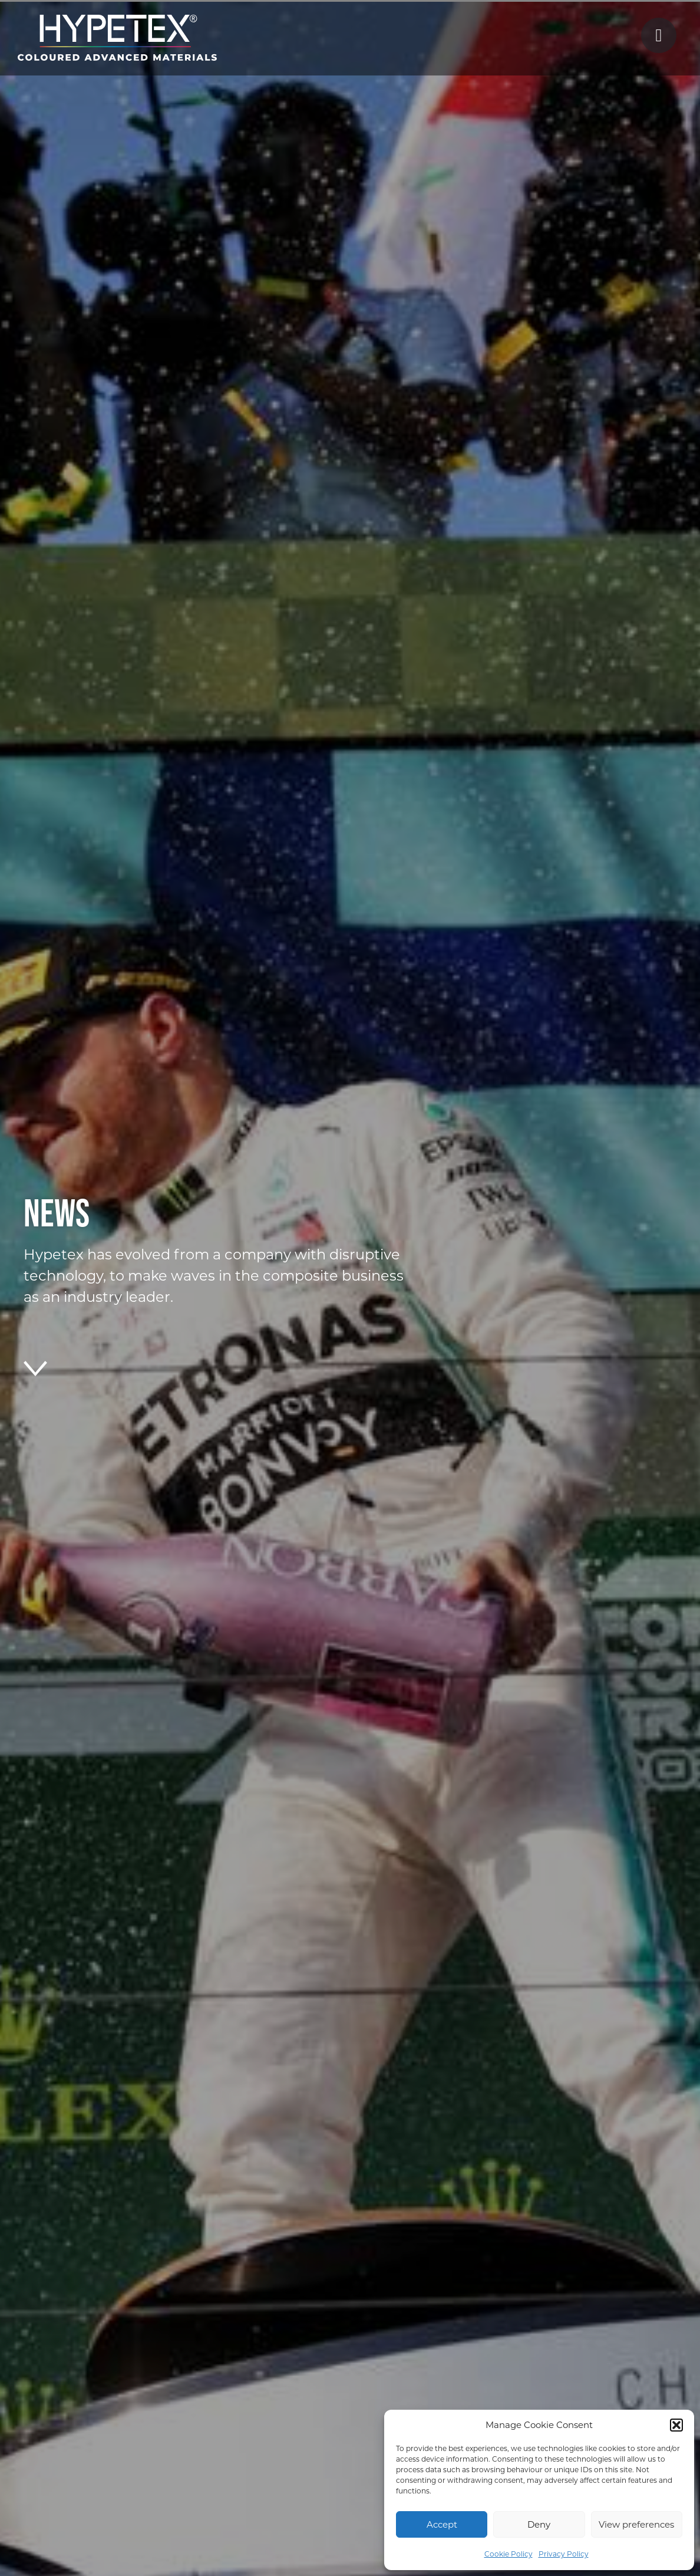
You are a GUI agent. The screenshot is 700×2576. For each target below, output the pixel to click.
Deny (538, 2524)
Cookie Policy (508, 2553)
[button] (676, 2425)
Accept (442, 2524)
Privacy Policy (564, 2553)
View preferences (636, 2524)
